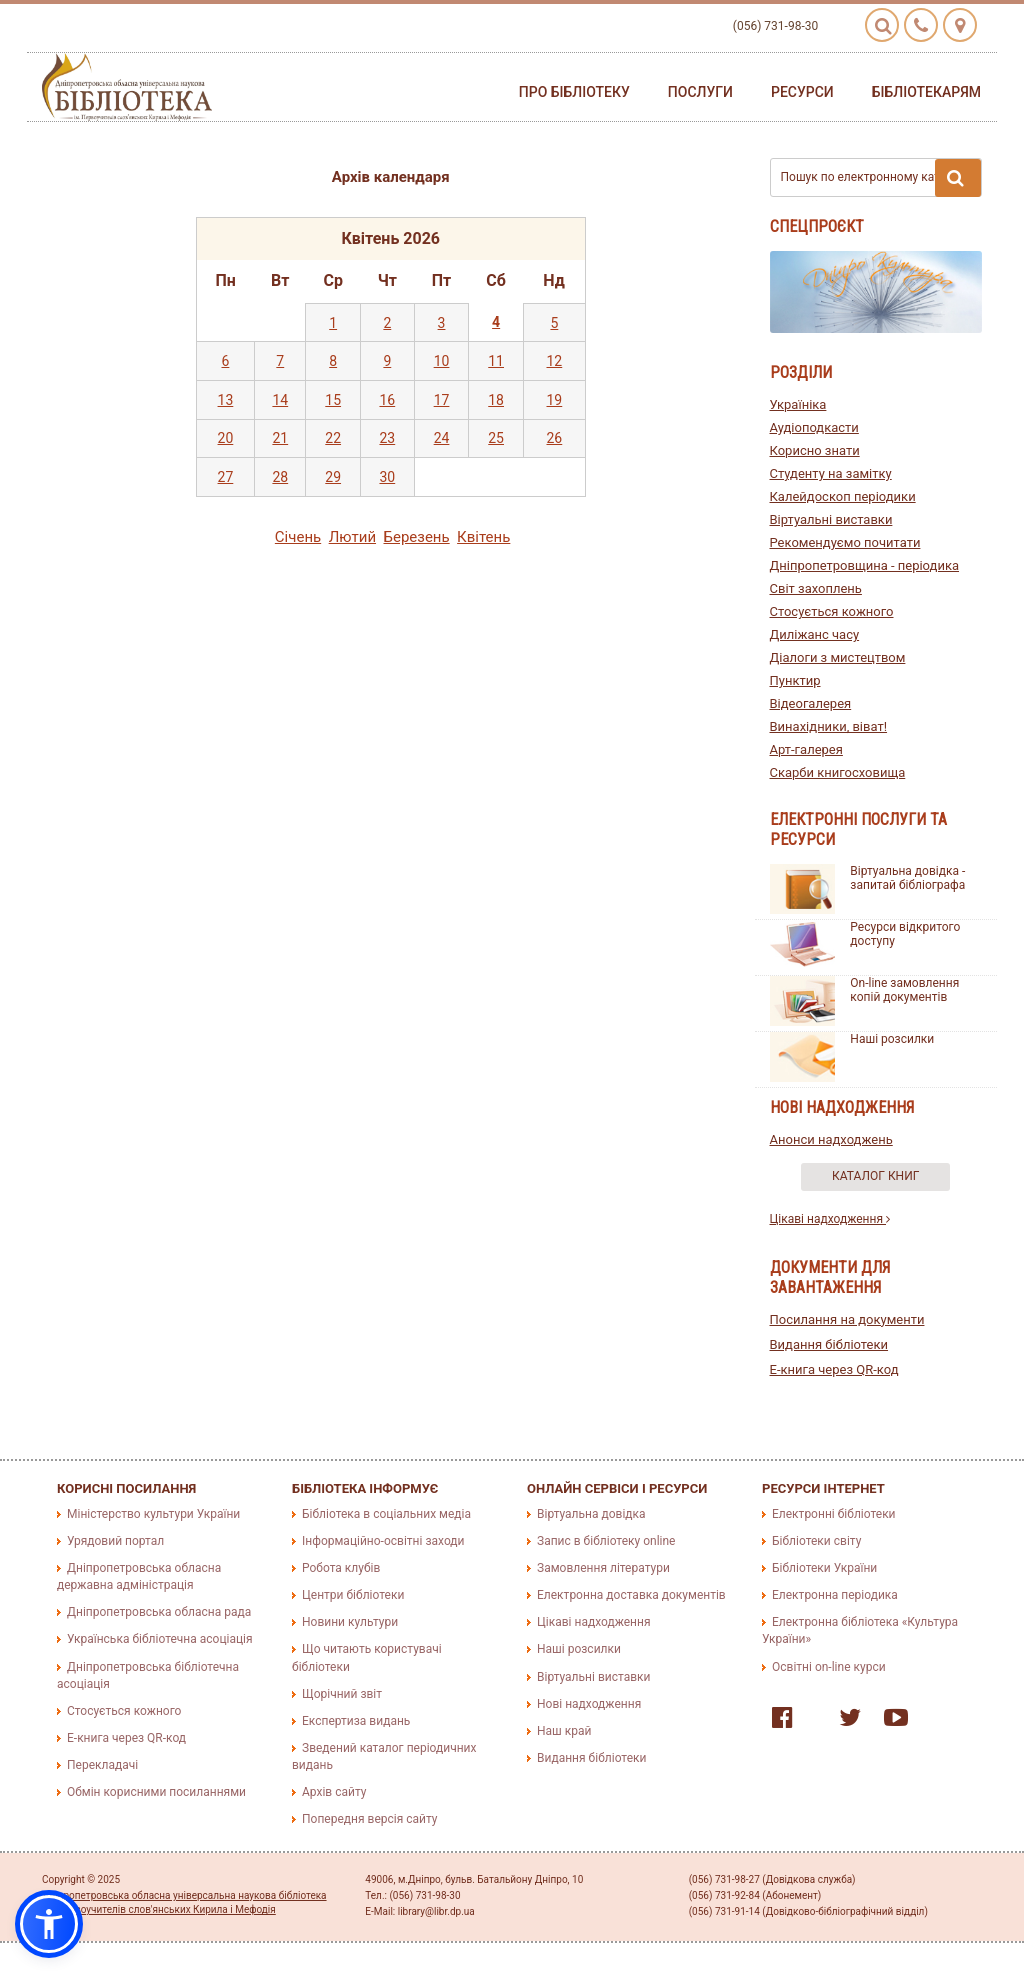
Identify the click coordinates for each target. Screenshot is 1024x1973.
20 (226, 438)
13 (226, 400)
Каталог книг (875, 1176)
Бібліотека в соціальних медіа (386, 1514)
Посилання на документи (847, 1319)
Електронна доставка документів (631, 1595)
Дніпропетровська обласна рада (159, 1612)
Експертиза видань (356, 1721)
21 (280, 438)
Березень (417, 537)
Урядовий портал (115, 1541)
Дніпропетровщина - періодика (865, 565)
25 (496, 438)
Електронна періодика (835, 1595)
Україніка (798, 404)
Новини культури (350, 1622)
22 (333, 438)
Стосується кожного (832, 611)
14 (280, 400)
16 (387, 400)
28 (280, 477)
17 (442, 400)
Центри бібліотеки (353, 1595)
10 (442, 361)
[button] (49, 1924)
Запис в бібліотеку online (606, 1541)
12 (555, 361)
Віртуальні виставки (831, 519)
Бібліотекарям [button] (926, 92)
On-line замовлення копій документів (904, 990)
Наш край (564, 1731)
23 (387, 438)
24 (442, 438)
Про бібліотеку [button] (574, 92)
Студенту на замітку (831, 473)
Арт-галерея (806, 749)
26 (555, 438)
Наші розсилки (892, 1039)
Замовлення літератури (603, 1568)
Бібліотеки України (824, 1568)
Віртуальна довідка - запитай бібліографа (907, 878)
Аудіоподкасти (814, 427)
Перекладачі (102, 1765)
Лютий (352, 537)
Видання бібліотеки (829, 1344)
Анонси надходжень (831, 1139)
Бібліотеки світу (816, 1541)
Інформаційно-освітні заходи (383, 1541)
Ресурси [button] (802, 92)
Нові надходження (589, 1704)
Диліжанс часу (815, 634)
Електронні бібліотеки (834, 1514)
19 (555, 400)
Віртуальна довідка (591, 1514)
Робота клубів (341, 1568)
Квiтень (483, 537)
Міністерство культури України (153, 1514)
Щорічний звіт (342, 1694)
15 (333, 400)
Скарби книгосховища (838, 772)
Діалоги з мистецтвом (838, 657)
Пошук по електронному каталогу (881, 178)
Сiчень (298, 537)
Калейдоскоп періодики (843, 496)
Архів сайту (334, 1792)
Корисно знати (815, 450)
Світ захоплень (816, 588)
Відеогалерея (811, 703)
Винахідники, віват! (829, 726)
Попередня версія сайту (370, 1819)
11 (496, 361)
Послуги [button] (700, 92)
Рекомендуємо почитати (845, 542)
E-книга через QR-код (834, 1369)
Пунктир (795, 680)
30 (387, 477)
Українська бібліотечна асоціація (160, 1639)
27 (226, 477)
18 (496, 400)
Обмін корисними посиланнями (156, 1792)
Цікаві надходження (830, 1219)
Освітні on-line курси (829, 1667)
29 (333, 477)
